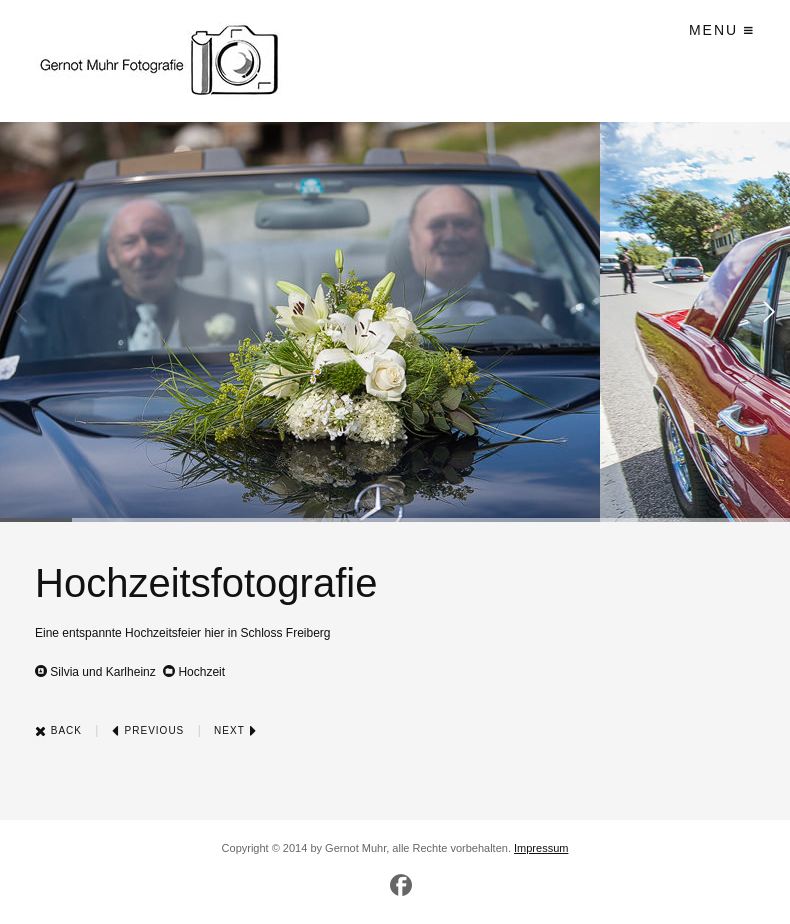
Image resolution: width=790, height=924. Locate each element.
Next (235, 730)
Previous (148, 730)
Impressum (541, 848)
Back (58, 730)
